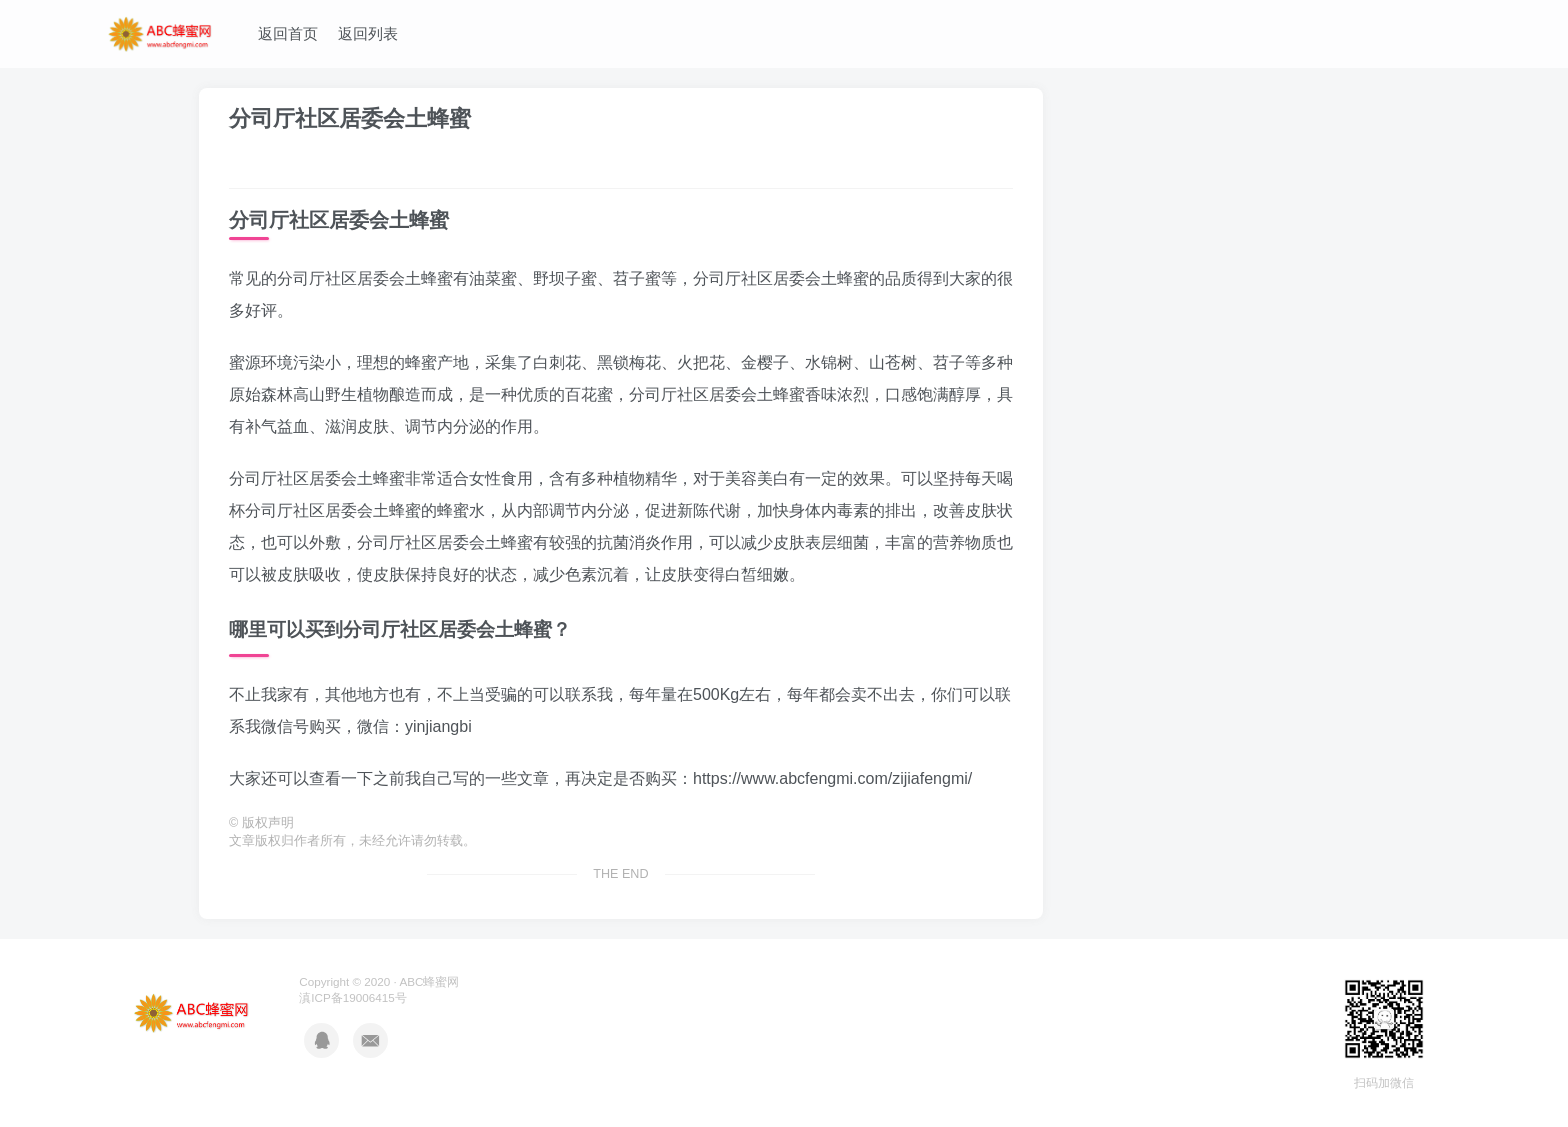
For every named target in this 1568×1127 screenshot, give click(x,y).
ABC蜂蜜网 (429, 981)
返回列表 (368, 33)
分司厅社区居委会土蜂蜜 (350, 118)
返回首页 (288, 33)
